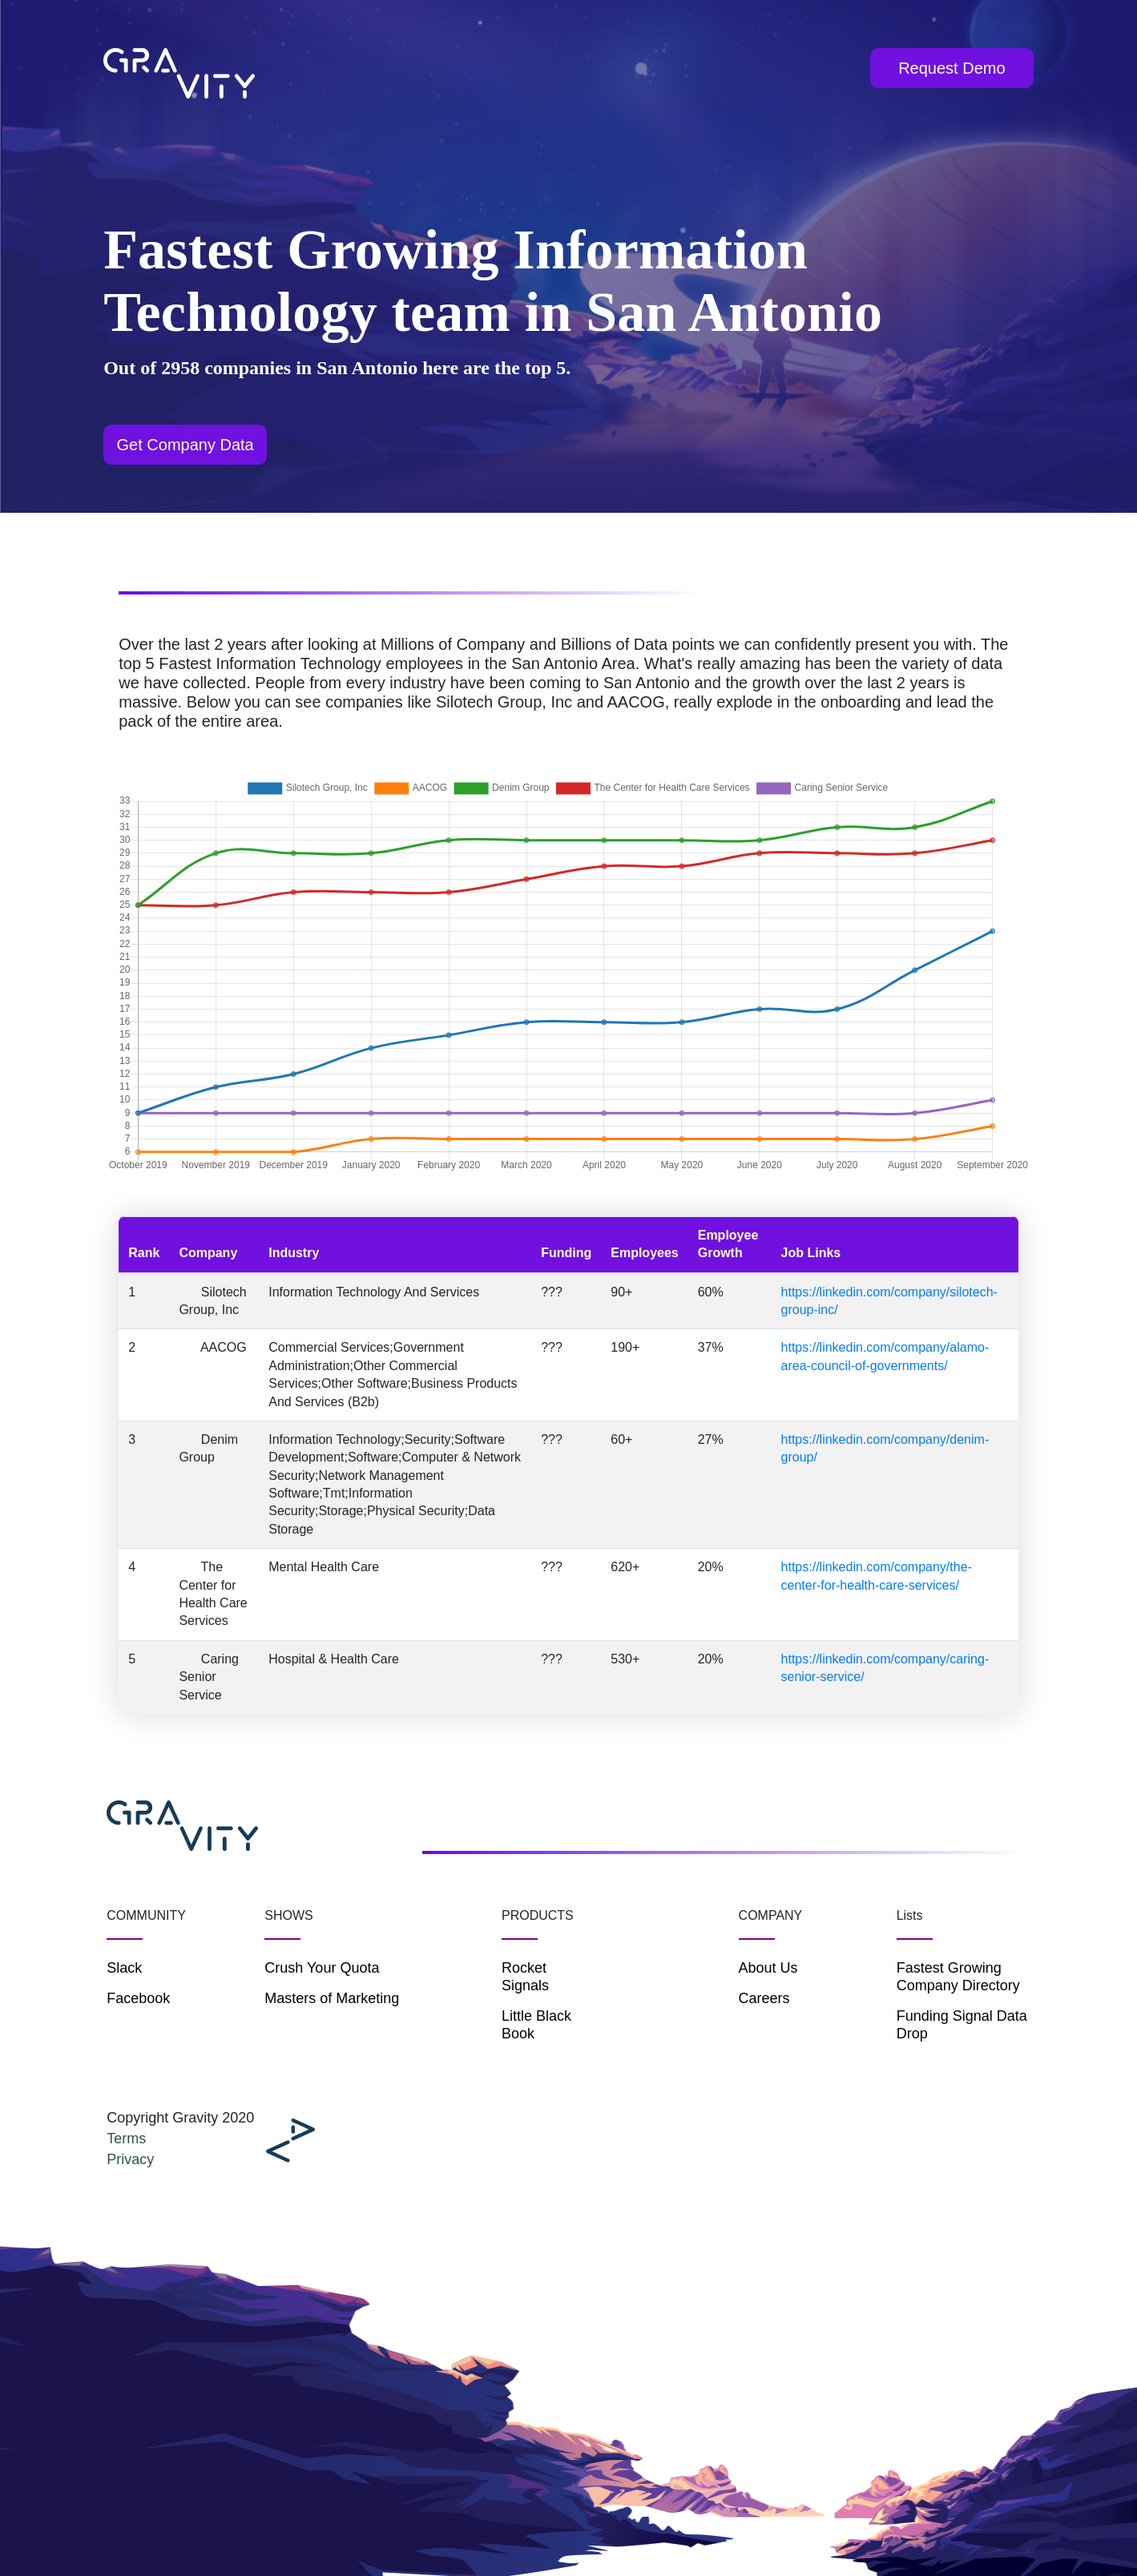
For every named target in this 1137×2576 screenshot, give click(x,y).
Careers (764, 1998)
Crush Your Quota (321, 1968)
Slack (124, 1968)
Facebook (138, 1998)
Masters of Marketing (331, 1998)
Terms (126, 2139)
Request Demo (951, 68)
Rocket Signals (525, 1976)
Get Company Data (185, 445)
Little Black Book (536, 2025)
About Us (768, 1968)
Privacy (130, 2159)
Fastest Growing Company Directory (958, 1976)
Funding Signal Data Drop (962, 2025)
